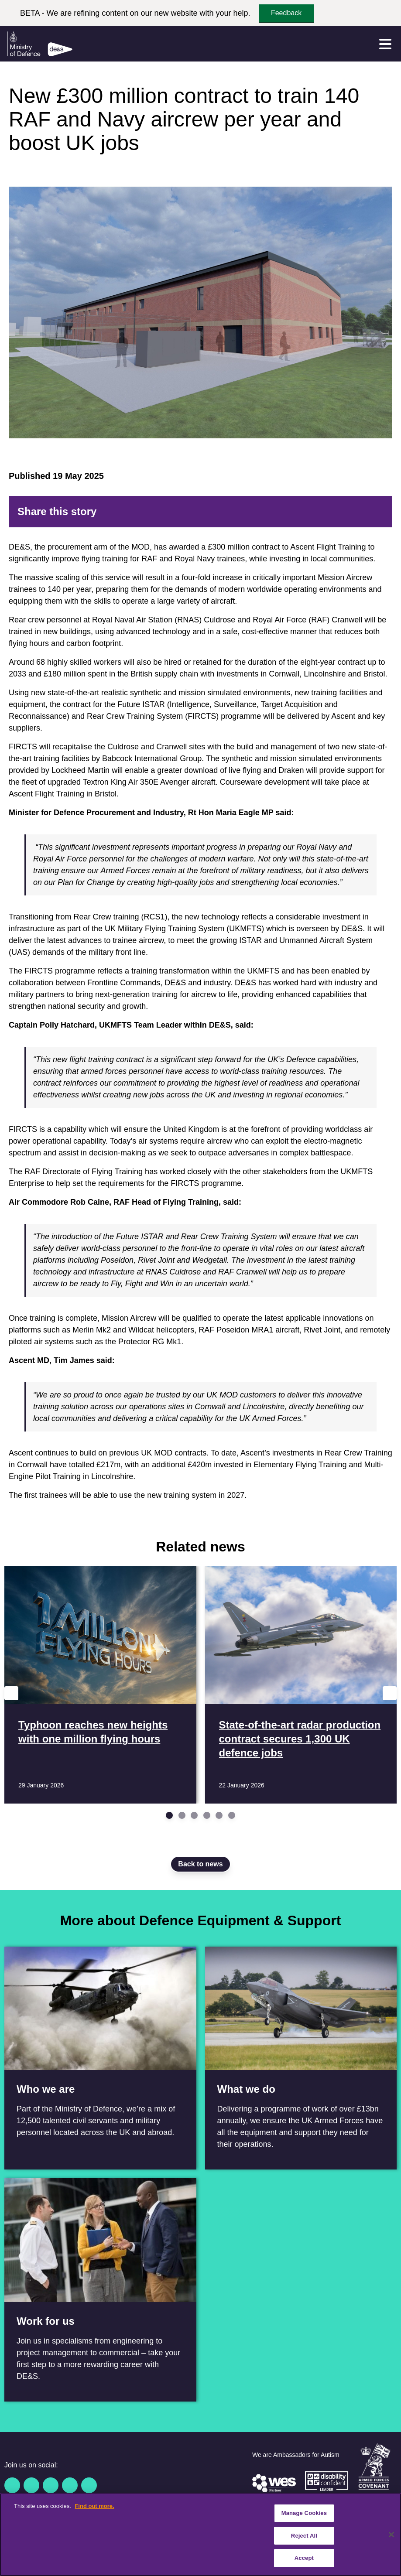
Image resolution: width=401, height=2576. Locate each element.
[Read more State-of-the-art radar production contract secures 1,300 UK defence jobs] (301, 1685)
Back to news (200, 1864)
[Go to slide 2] (181, 1815)
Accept (304, 2558)
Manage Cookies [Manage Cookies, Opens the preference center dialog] (304, 2513)
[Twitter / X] (31, 2485)
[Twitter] (306, 511)
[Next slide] (390, 1693)
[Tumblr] (362, 511)
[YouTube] (70, 2485)
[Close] (391, 2534)
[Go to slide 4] (206, 1815)
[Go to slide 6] (231, 1815)
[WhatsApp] (348, 511)
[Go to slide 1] (169, 1815)
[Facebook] (292, 511)
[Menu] (385, 44)
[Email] (376, 511)
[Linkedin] (50, 2485)
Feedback (286, 13)
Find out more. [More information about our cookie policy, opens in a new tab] (94, 2506)
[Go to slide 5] (219, 1815)
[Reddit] (320, 511)
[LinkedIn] (334, 511)
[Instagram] (89, 2485)
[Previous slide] (11, 1693)
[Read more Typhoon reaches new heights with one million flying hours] (100, 1685)
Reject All (304, 2535)
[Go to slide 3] (194, 1815)
